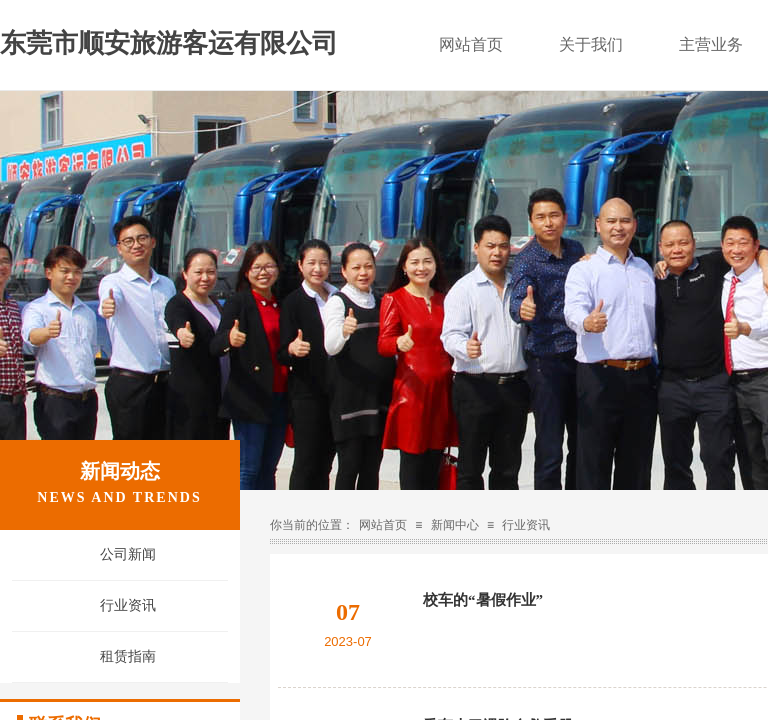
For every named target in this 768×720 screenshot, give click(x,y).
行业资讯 (526, 525)
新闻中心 (455, 525)
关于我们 (591, 44)
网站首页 (383, 525)
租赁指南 (128, 656)
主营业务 (711, 44)
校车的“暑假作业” (483, 600)
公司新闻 (128, 554)
